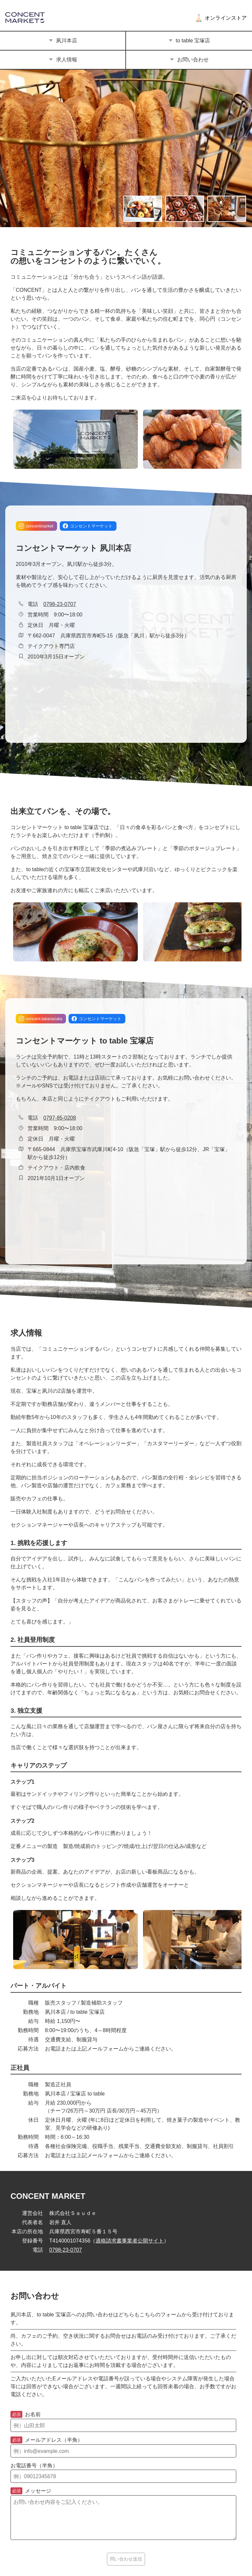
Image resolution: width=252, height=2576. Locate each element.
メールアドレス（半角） (46, 2440)
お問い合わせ (189, 59)
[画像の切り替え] (142, 209)
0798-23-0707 (59, 604)
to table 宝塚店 (189, 40)
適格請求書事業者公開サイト (129, 2240)
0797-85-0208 (59, 1118)
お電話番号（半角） (34, 2465)
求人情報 (62, 59)
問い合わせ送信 (126, 2559)
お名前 (25, 2414)
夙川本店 (62, 40)
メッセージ (30, 2491)
